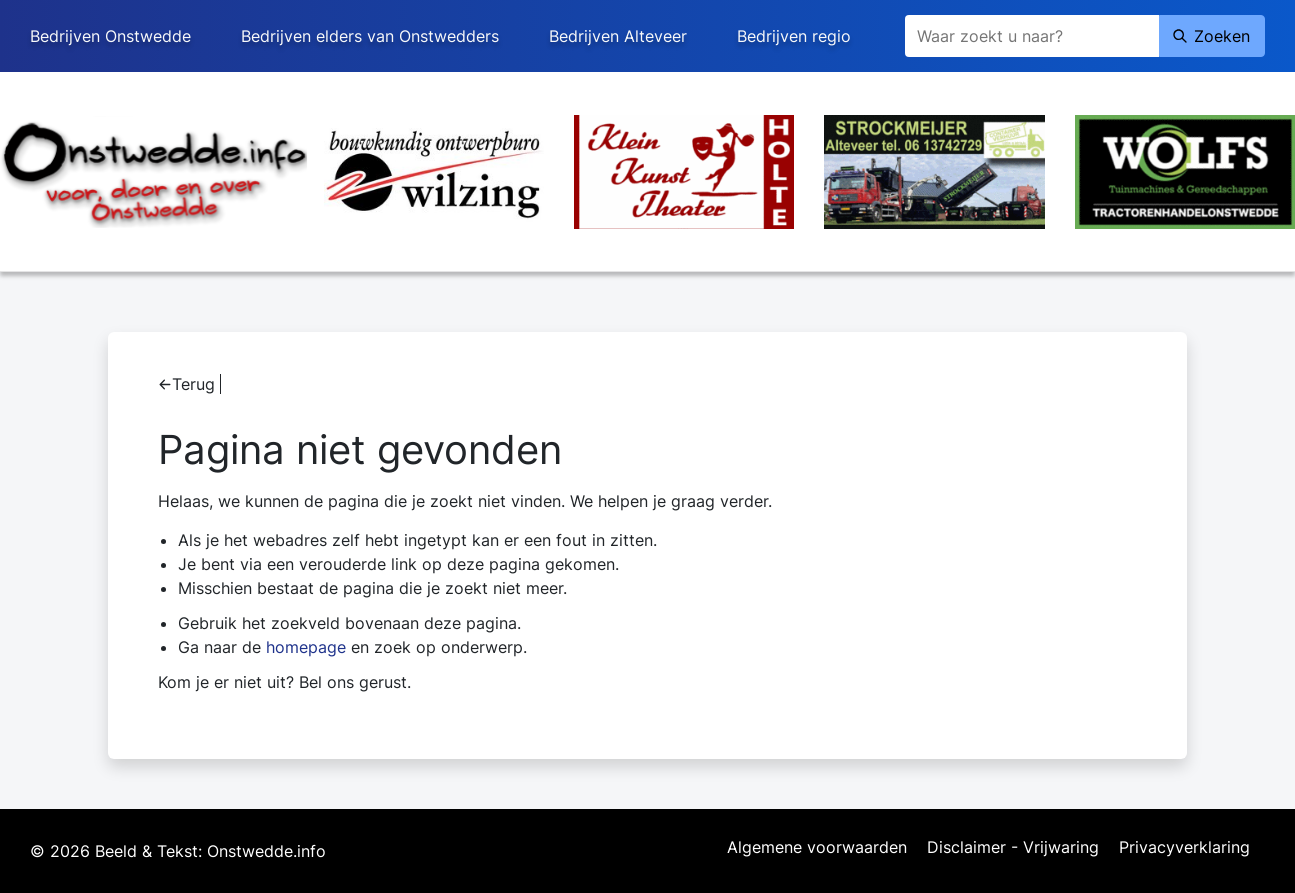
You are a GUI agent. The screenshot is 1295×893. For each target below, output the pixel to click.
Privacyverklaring (1184, 848)
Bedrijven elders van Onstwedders (370, 36)
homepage (306, 647)
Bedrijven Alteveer (618, 36)
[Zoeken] (1032, 36)
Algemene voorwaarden (817, 848)
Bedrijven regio (794, 36)
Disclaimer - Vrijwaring (1013, 848)
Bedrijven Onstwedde (110, 36)
